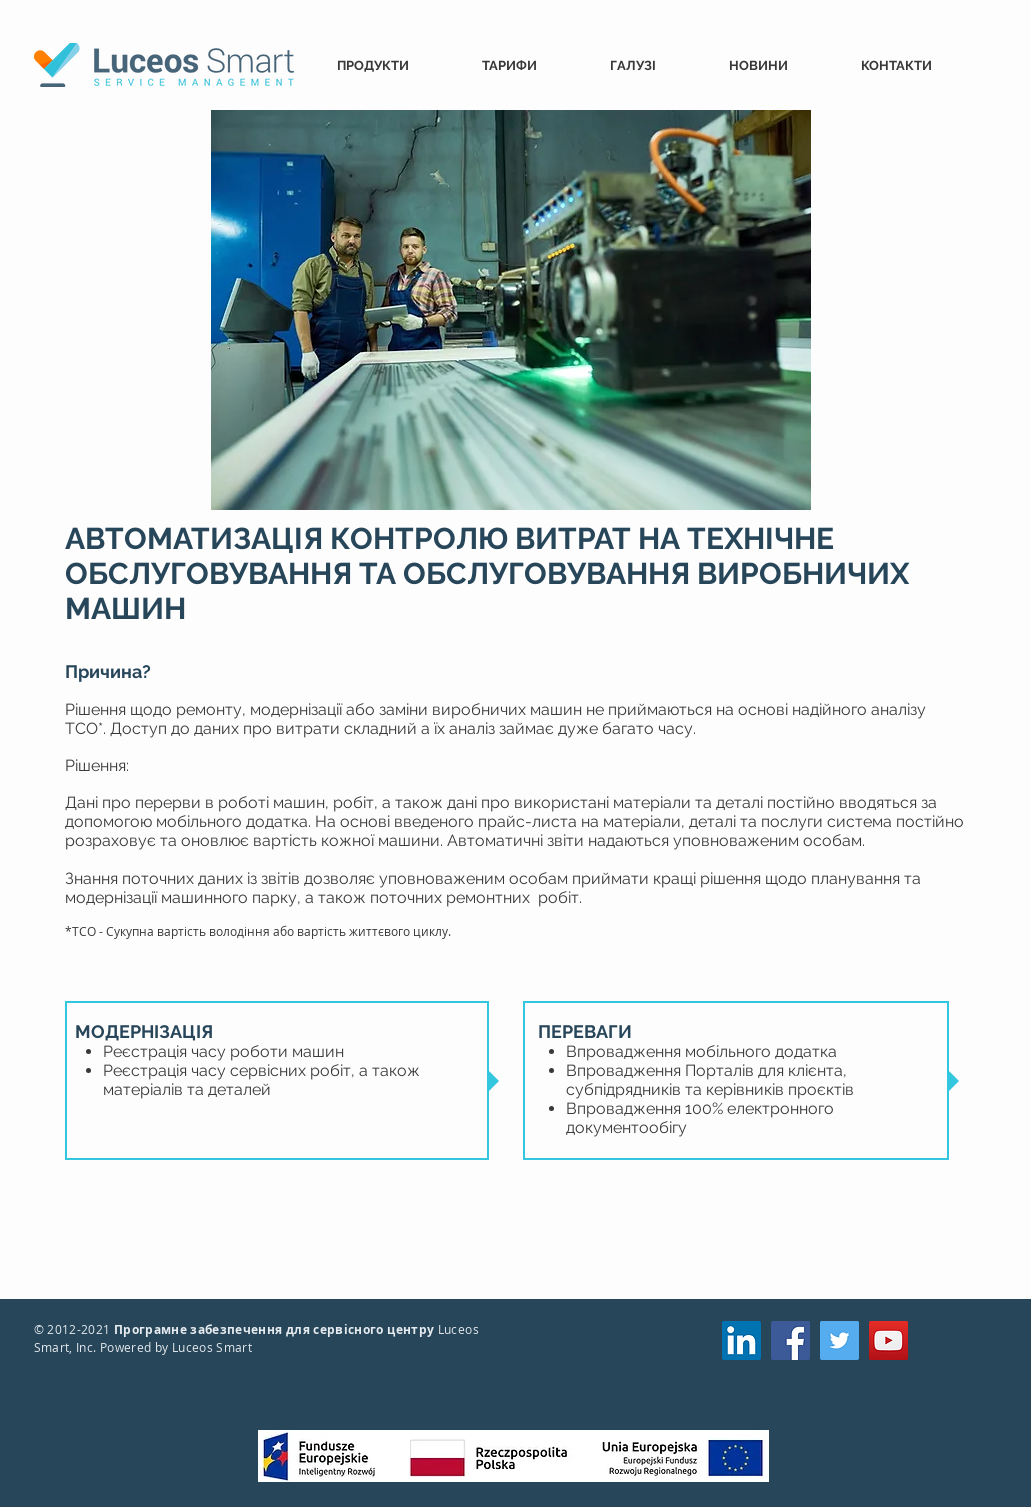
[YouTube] (888, 1340)
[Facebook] (790, 1340)
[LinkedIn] (741, 1340)
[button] (394, 65)
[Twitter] (839, 1340)
